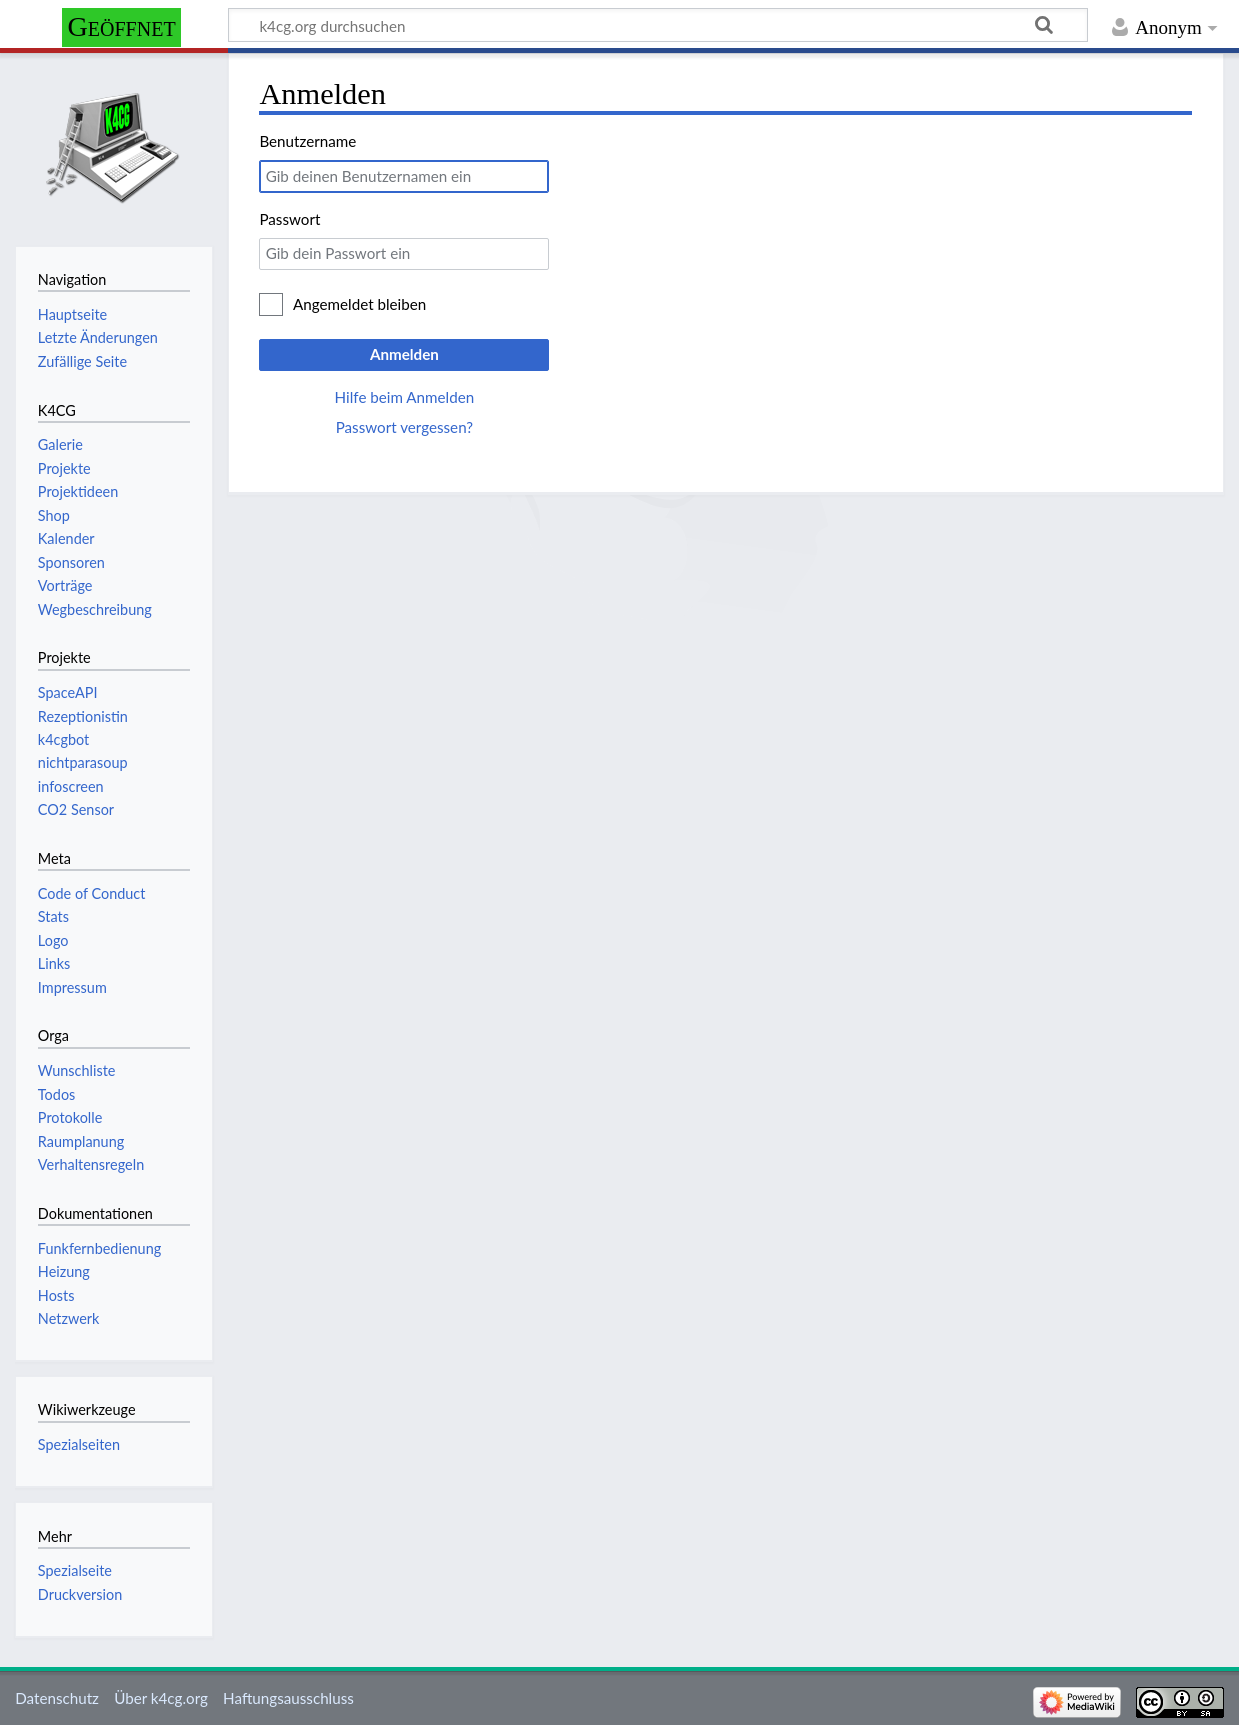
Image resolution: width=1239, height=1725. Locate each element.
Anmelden (404, 354)
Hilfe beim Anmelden (405, 397)
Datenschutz (57, 1698)
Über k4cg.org (161, 1698)
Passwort (289, 219)
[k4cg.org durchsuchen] (658, 25)
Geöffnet (122, 26)
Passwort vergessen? (404, 427)
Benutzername (307, 141)
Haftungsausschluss (288, 1698)
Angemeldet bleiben (359, 304)
